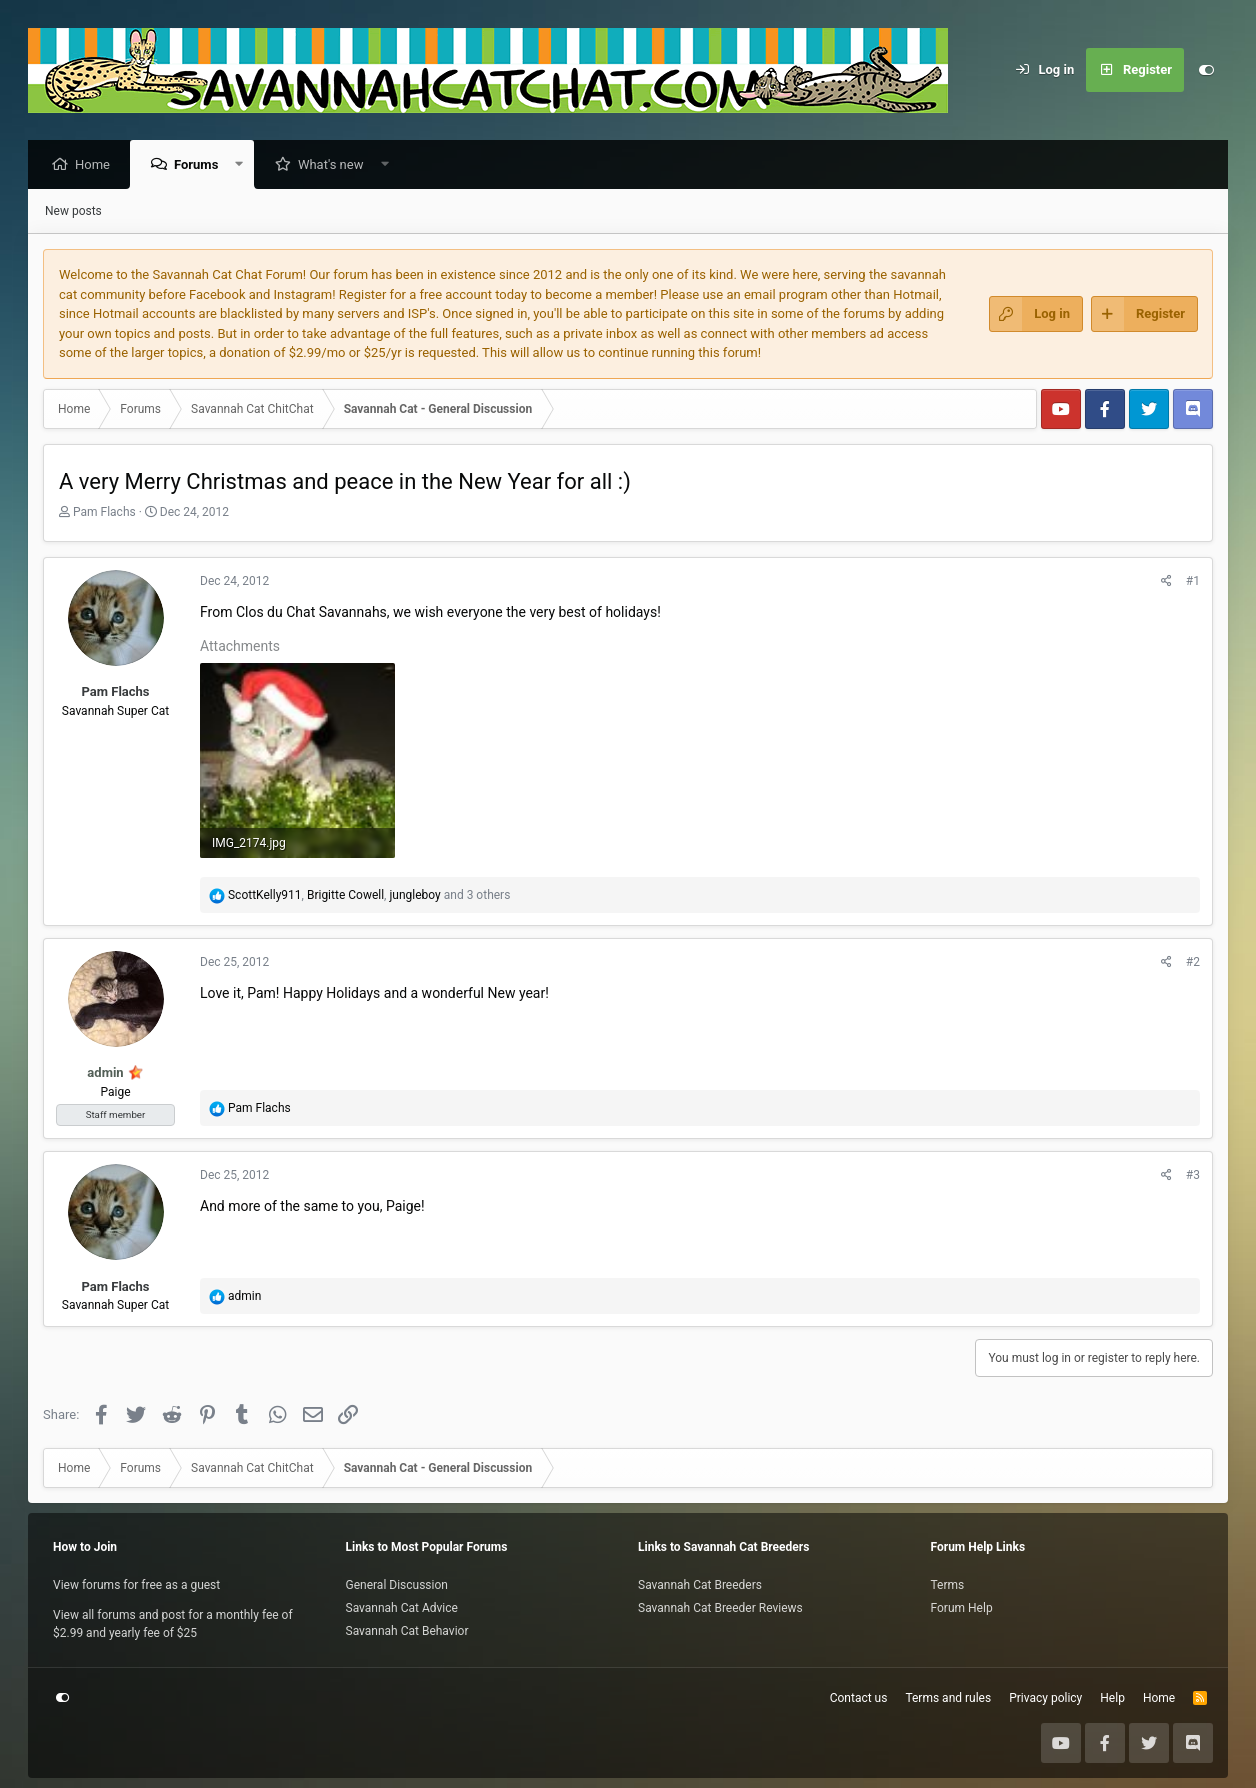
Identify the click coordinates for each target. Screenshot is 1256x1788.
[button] (244, 165)
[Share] (1166, 582)
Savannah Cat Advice (402, 1608)
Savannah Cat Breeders (700, 1585)
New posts (73, 212)
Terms (948, 1585)
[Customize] (1206, 70)
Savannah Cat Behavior (407, 1631)
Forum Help (962, 1608)
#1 (1193, 582)
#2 (1193, 963)
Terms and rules (948, 1698)
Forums (201, 165)
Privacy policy (1045, 1698)
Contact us (859, 1698)
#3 (1193, 1176)
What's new (336, 165)
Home (97, 165)
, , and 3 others (369, 896)
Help (1112, 1698)
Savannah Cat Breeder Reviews (720, 1608)
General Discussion (397, 1585)
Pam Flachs (104, 513)
